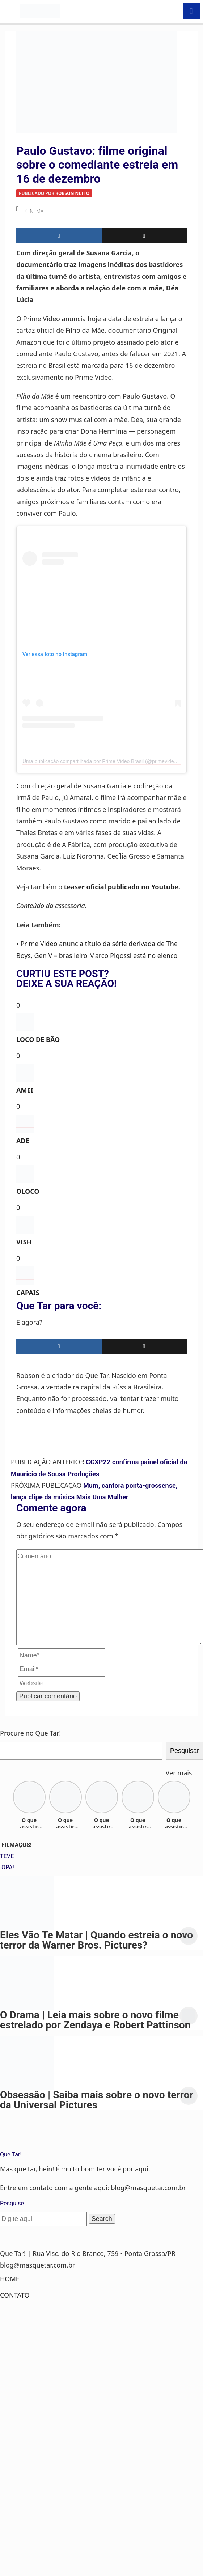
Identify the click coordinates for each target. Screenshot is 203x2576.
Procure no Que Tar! (30, 1733)
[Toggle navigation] (10, 11)
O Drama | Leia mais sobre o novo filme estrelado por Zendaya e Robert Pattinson (95, 2020)
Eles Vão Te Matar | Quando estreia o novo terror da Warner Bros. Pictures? (96, 1940)
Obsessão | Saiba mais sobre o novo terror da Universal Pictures (96, 2100)
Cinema (34, 211)
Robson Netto (72, 193)
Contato (14, 2295)
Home (10, 2278)
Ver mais (179, 1772)
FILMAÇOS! (16, 1844)
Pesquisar (184, 1750)
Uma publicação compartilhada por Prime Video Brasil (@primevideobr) (102, 761)
